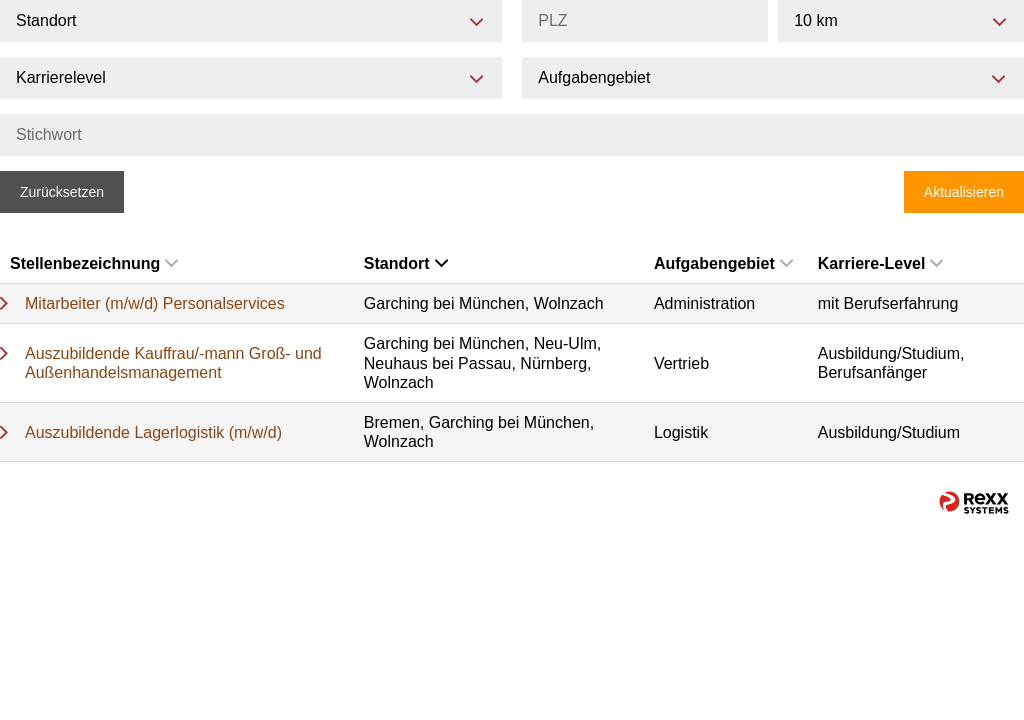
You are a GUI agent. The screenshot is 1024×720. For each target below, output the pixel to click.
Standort (406, 263)
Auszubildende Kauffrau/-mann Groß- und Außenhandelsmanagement (173, 363)
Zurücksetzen (62, 192)
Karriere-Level (881, 263)
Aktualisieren (964, 192)
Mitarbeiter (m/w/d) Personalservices (155, 303)
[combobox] (901, 21)
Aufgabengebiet (723, 263)
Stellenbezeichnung (94, 263)
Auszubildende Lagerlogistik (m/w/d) (153, 432)
